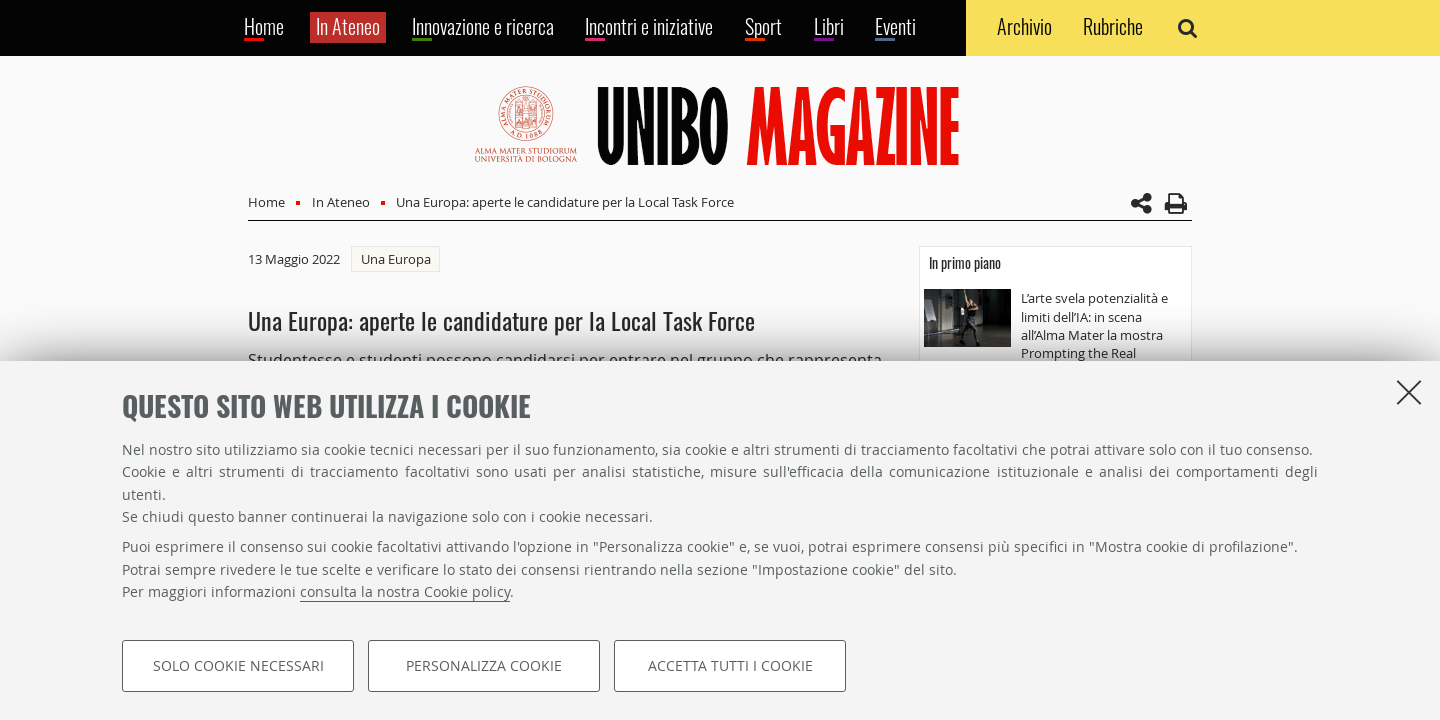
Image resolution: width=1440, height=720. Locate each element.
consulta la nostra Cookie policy (405, 591)
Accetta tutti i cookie (730, 665)
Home (266, 202)
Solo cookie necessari (238, 665)
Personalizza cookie (484, 665)
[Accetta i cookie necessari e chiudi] (1409, 392)
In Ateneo (341, 202)
